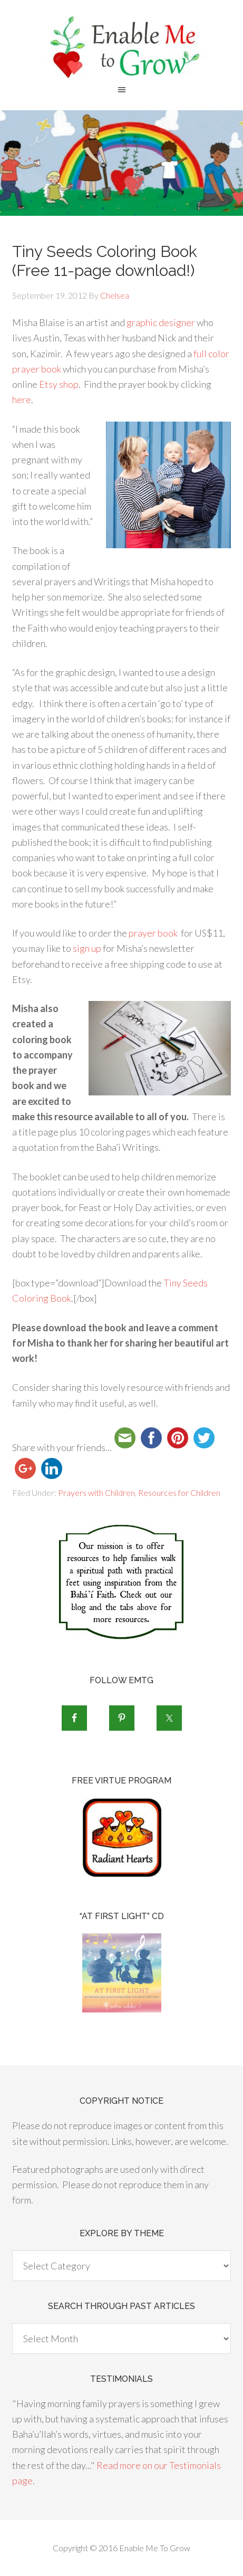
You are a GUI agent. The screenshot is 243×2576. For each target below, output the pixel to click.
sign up (87, 948)
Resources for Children (179, 1492)
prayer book (153, 933)
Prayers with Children (96, 1492)
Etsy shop (59, 384)
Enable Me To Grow (121, 47)
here (21, 399)
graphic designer (161, 322)
